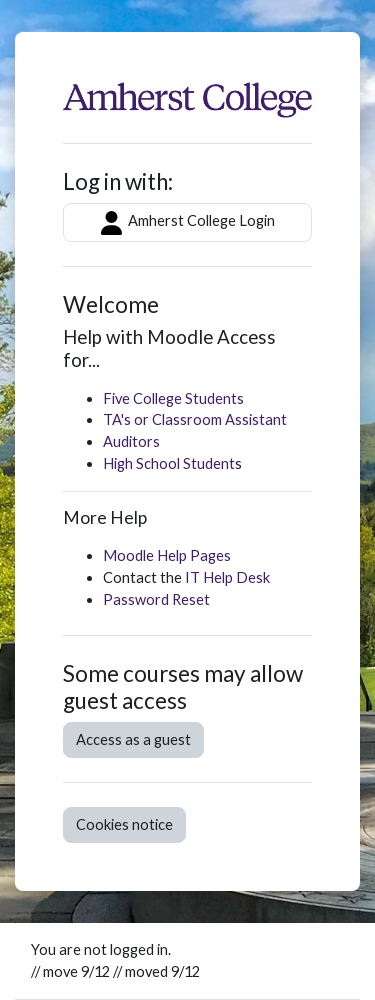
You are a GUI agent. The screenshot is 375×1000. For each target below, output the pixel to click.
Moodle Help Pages (167, 555)
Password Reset (156, 599)
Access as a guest (133, 739)
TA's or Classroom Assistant (195, 419)
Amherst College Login (188, 223)
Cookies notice (124, 824)
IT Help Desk (227, 577)
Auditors (131, 441)
